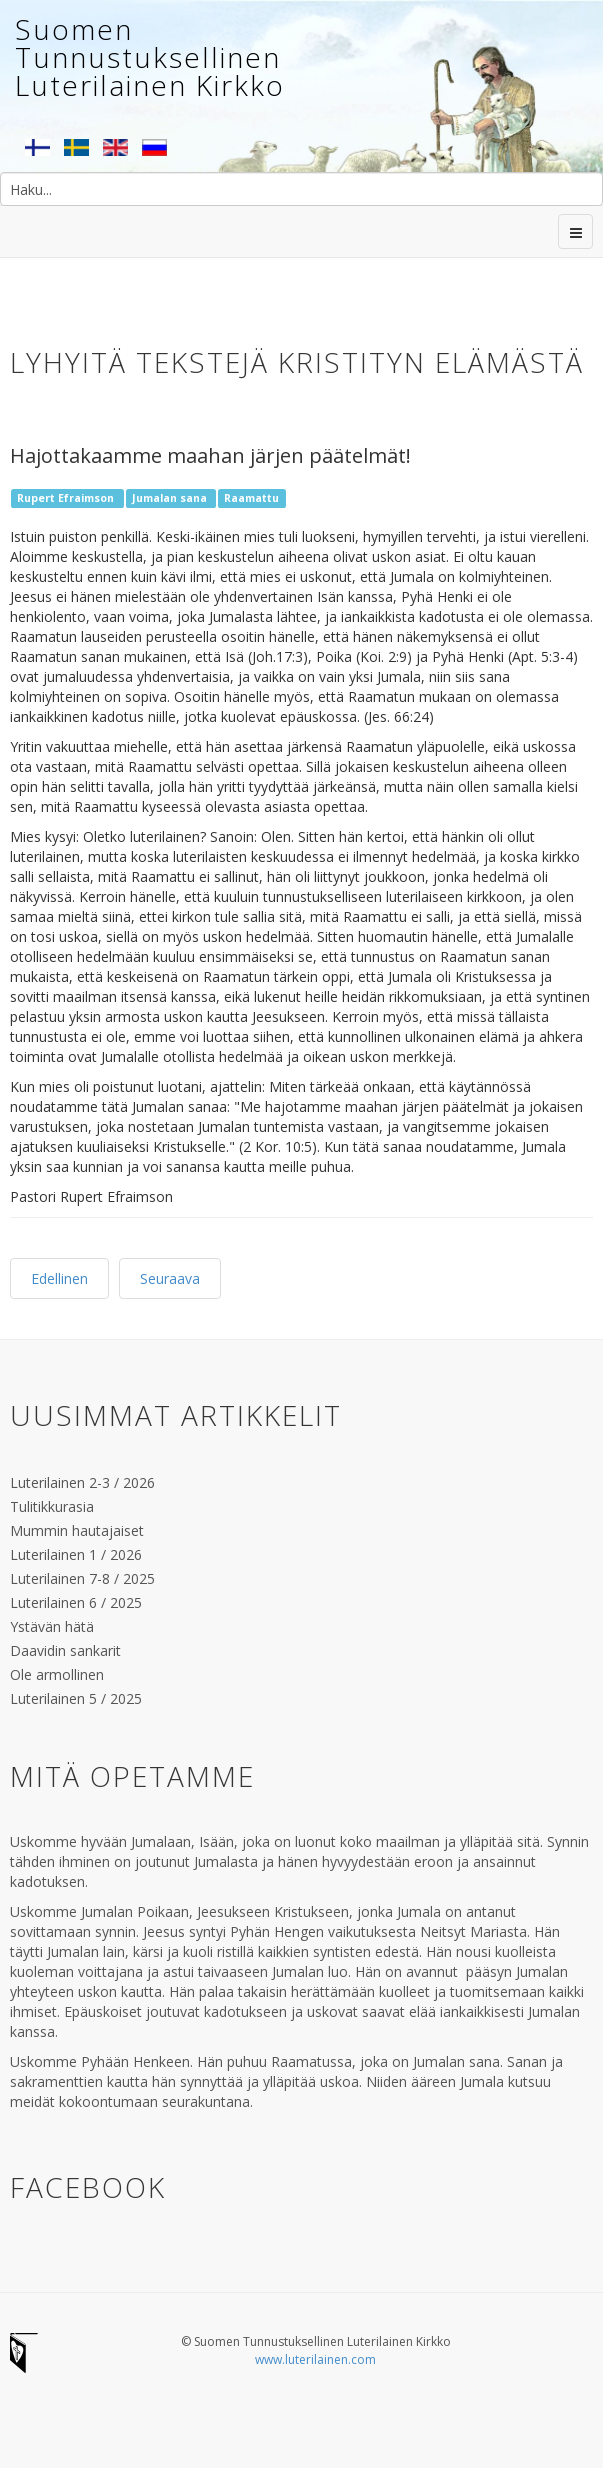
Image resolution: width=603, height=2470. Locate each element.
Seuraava (170, 1278)
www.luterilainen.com (315, 2359)
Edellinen (59, 1278)
